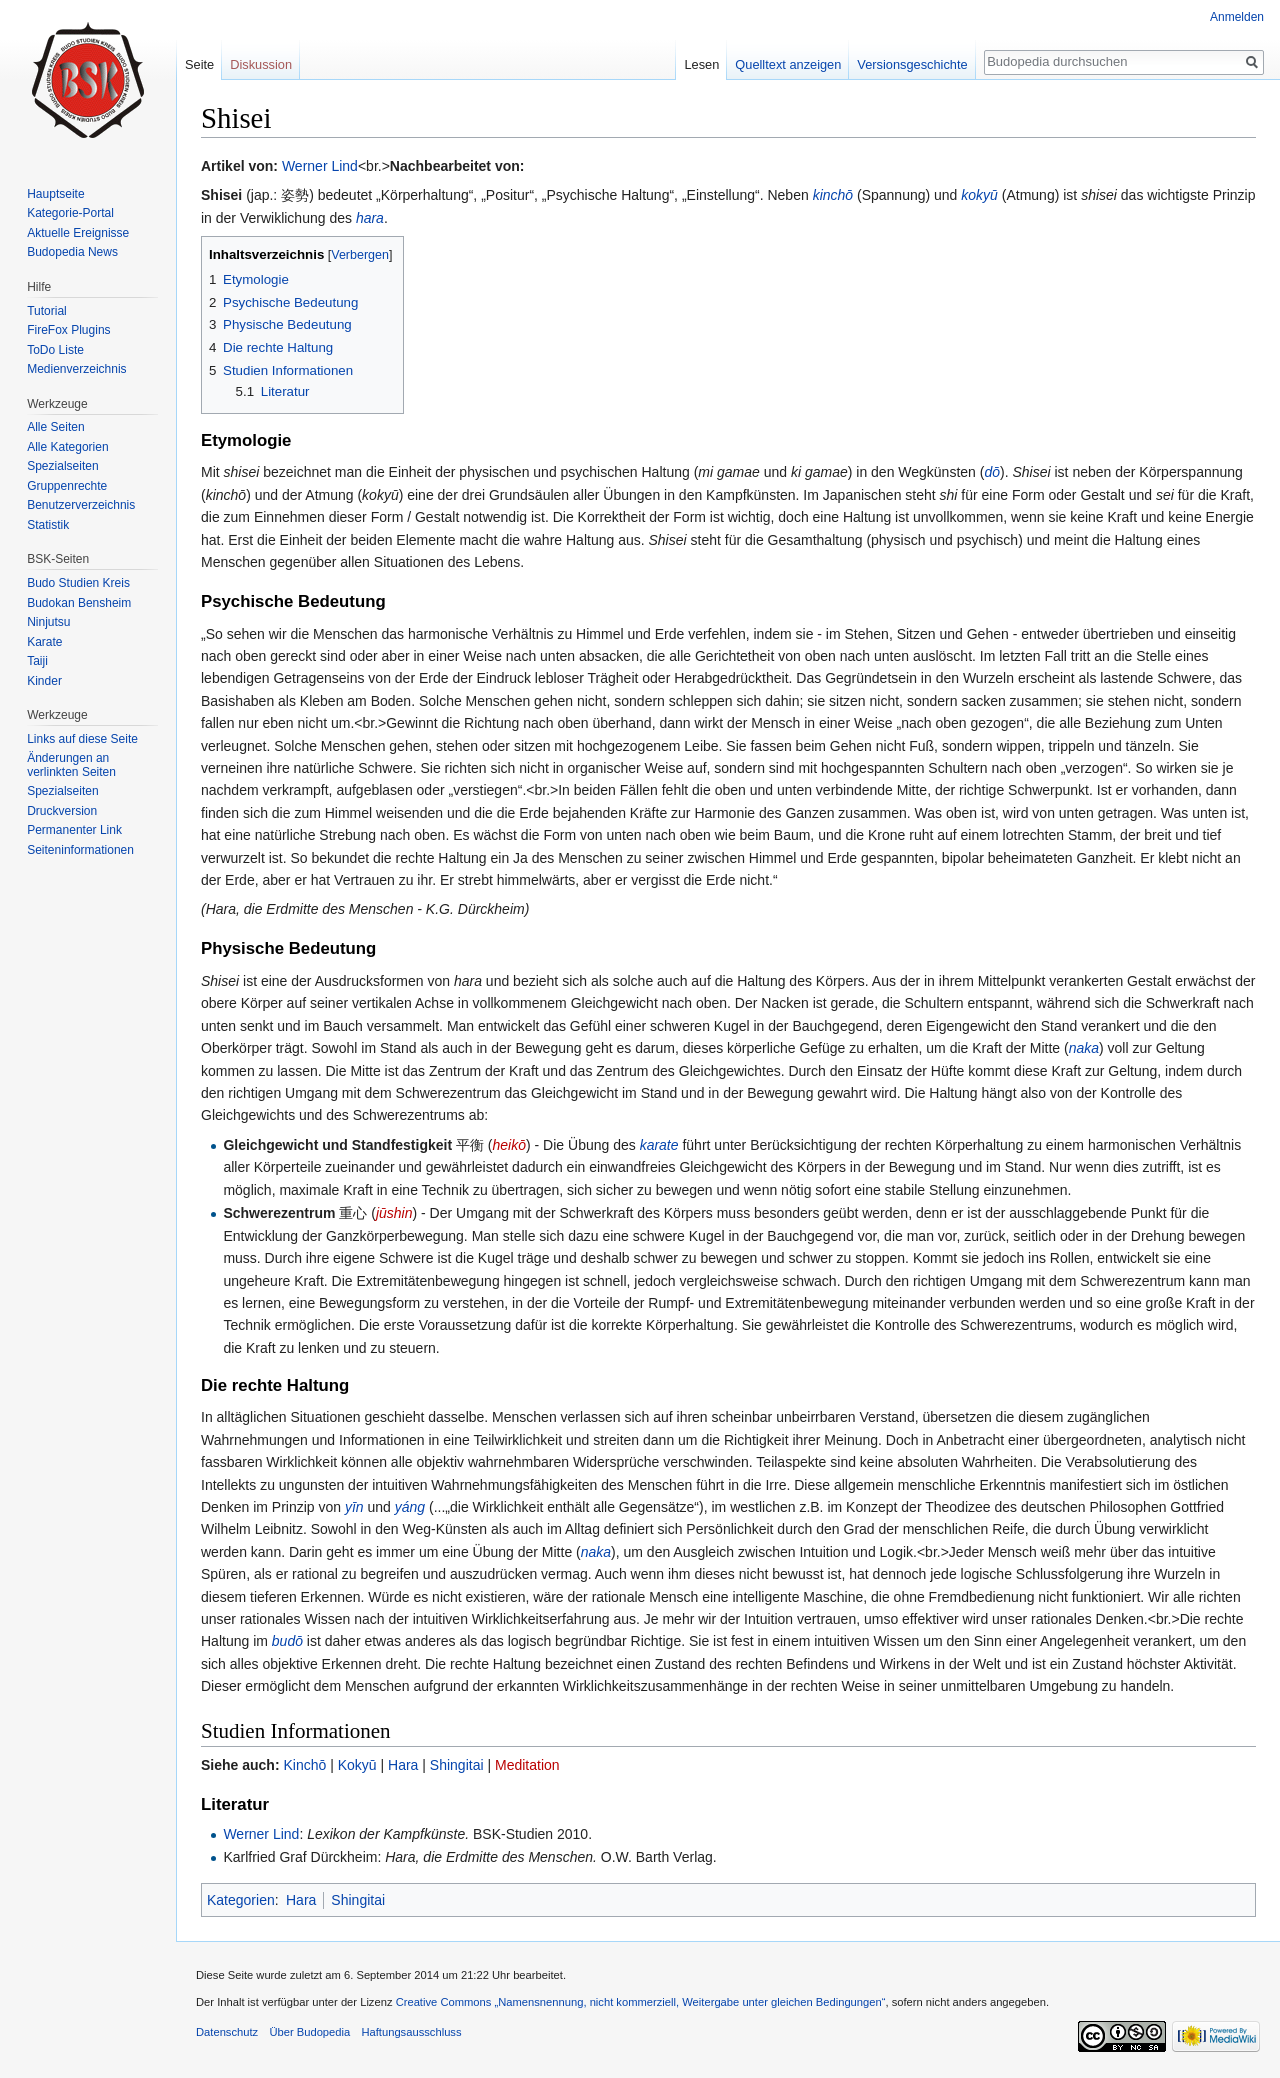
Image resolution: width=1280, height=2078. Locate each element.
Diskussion (261, 64)
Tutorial (47, 311)
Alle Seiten (55, 427)
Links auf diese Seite (82, 739)
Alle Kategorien (67, 447)
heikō (509, 1145)
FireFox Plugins (68, 330)
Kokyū (357, 1765)
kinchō (833, 195)
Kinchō (304, 1765)
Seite (199, 64)
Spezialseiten (62, 466)
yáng (410, 1507)
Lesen (701, 64)
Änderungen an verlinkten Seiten (71, 765)
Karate (44, 642)
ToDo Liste (55, 350)
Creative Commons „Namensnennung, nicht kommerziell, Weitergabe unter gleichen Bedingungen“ (641, 2002)
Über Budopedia (309, 2032)
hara (370, 218)
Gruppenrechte (67, 486)
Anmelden (1237, 17)
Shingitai (457, 1765)
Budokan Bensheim (79, 603)
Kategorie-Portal (70, 213)
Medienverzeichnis (76, 369)
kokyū (979, 195)
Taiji (37, 661)
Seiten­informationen (80, 850)
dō (992, 472)
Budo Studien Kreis (78, 583)
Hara (403, 1765)
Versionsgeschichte (912, 64)
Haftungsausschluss (411, 2032)
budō (287, 1641)
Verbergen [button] (360, 255)
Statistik (48, 525)
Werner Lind (320, 166)
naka (1084, 1048)
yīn (354, 1507)
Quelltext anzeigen (788, 64)
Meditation (527, 1765)
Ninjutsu (48, 622)
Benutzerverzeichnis (81, 505)
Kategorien (241, 1900)
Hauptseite (55, 194)
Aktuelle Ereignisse (78, 233)
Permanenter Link (74, 830)
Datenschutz (227, 2032)
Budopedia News (72, 252)
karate (659, 1145)
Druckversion (62, 811)
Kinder (44, 681)
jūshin (394, 1213)
